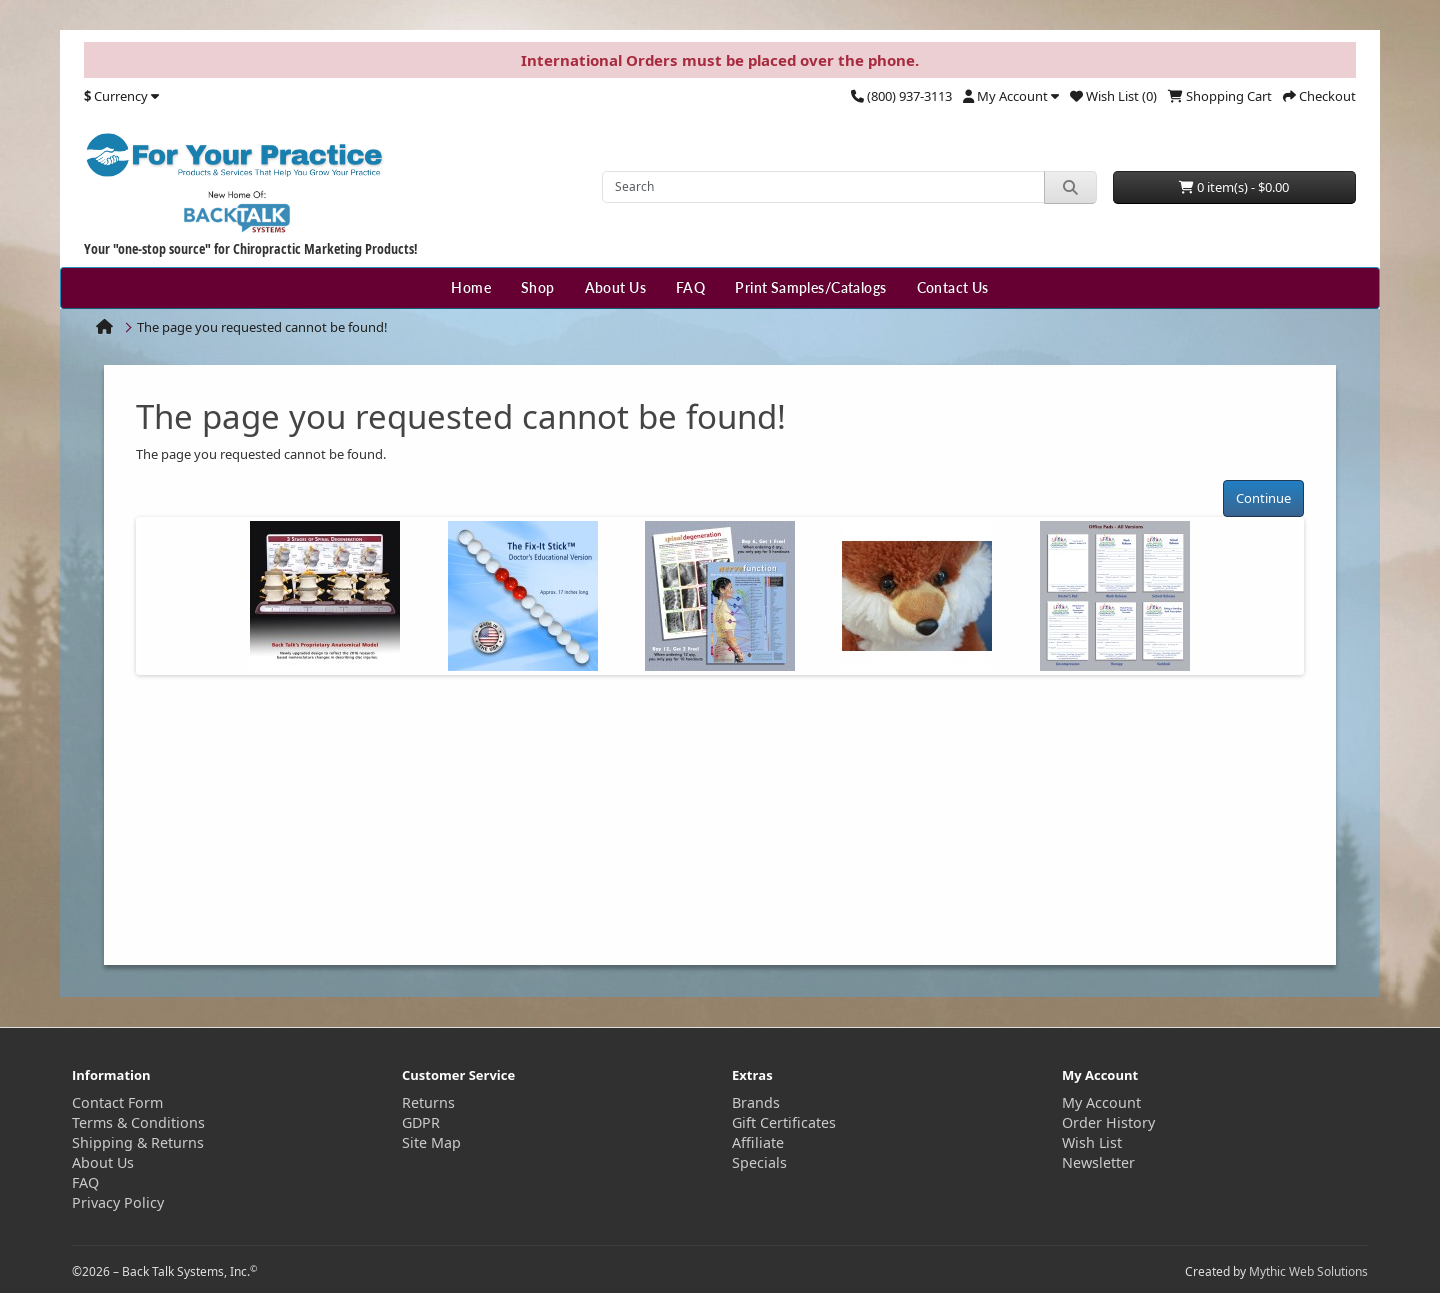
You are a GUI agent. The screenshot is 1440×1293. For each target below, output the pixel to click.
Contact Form (117, 1102)
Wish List (1092, 1142)
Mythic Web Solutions (1308, 1271)
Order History (1108, 1122)
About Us (615, 287)
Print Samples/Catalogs (810, 287)
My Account (1101, 1102)
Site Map (431, 1142)
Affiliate (758, 1142)
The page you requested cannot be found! (262, 327)
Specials (759, 1162)
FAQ (690, 287)
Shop (538, 287)
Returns (428, 1102)
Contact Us (953, 287)
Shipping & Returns (138, 1142)
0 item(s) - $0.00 (1234, 187)
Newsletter (1098, 1162)
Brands (756, 1102)
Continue (1263, 498)
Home (471, 287)
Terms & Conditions (138, 1122)
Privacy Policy (118, 1202)
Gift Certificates (784, 1122)
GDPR (421, 1122)
